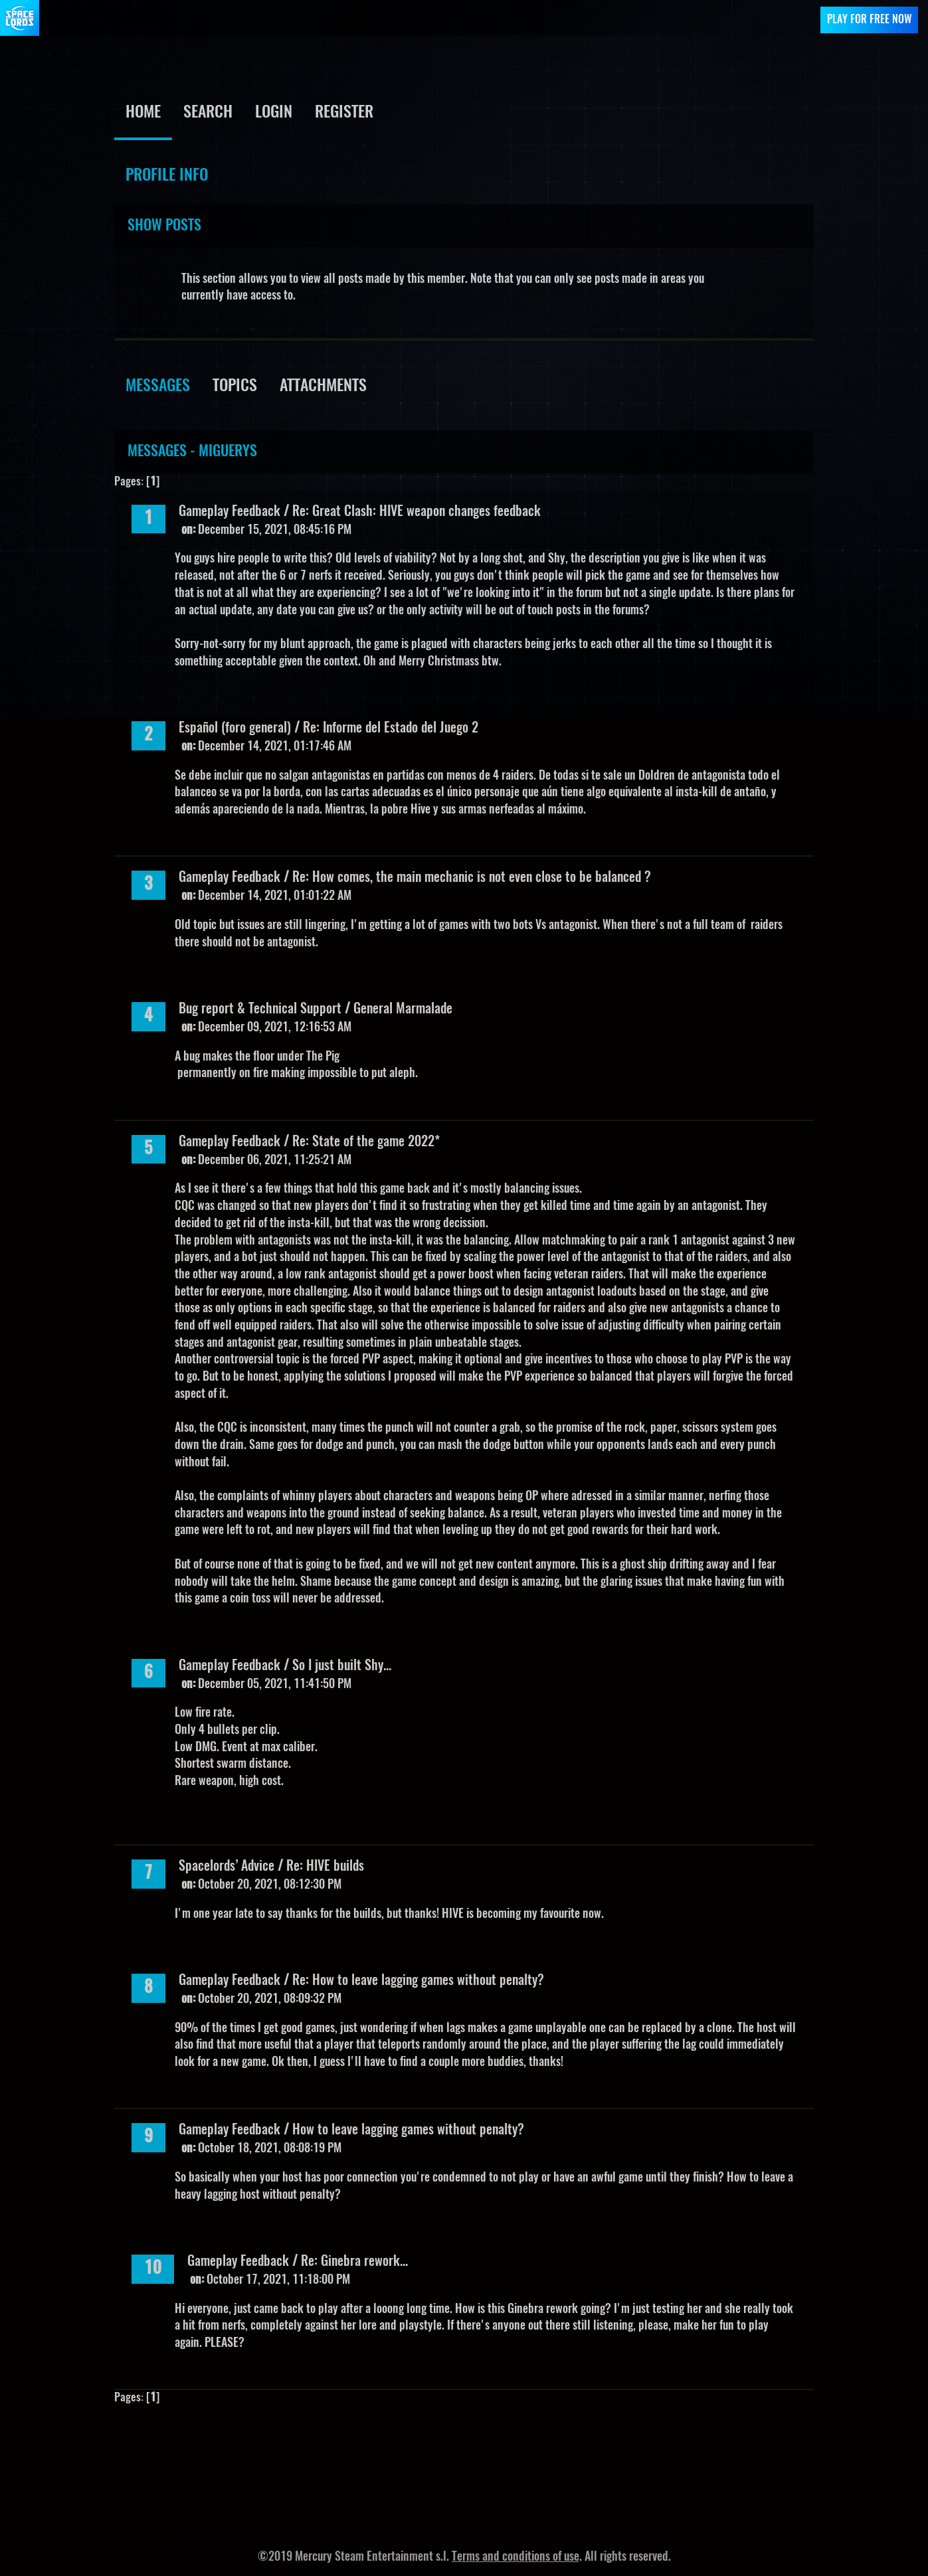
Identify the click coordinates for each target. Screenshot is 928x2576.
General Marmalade (402, 1009)
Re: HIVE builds (325, 1866)
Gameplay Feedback (229, 512)
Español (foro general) (235, 728)
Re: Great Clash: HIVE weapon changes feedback (416, 512)
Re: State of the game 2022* (366, 1142)
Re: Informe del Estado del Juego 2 (390, 728)
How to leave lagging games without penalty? (408, 2130)
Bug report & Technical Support (260, 1009)
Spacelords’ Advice (226, 1866)
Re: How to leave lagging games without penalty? (418, 1981)
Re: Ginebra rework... (354, 2262)
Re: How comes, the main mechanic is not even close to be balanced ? (471, 878)
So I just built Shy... (341, 1666)
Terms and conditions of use (515, 2557)
